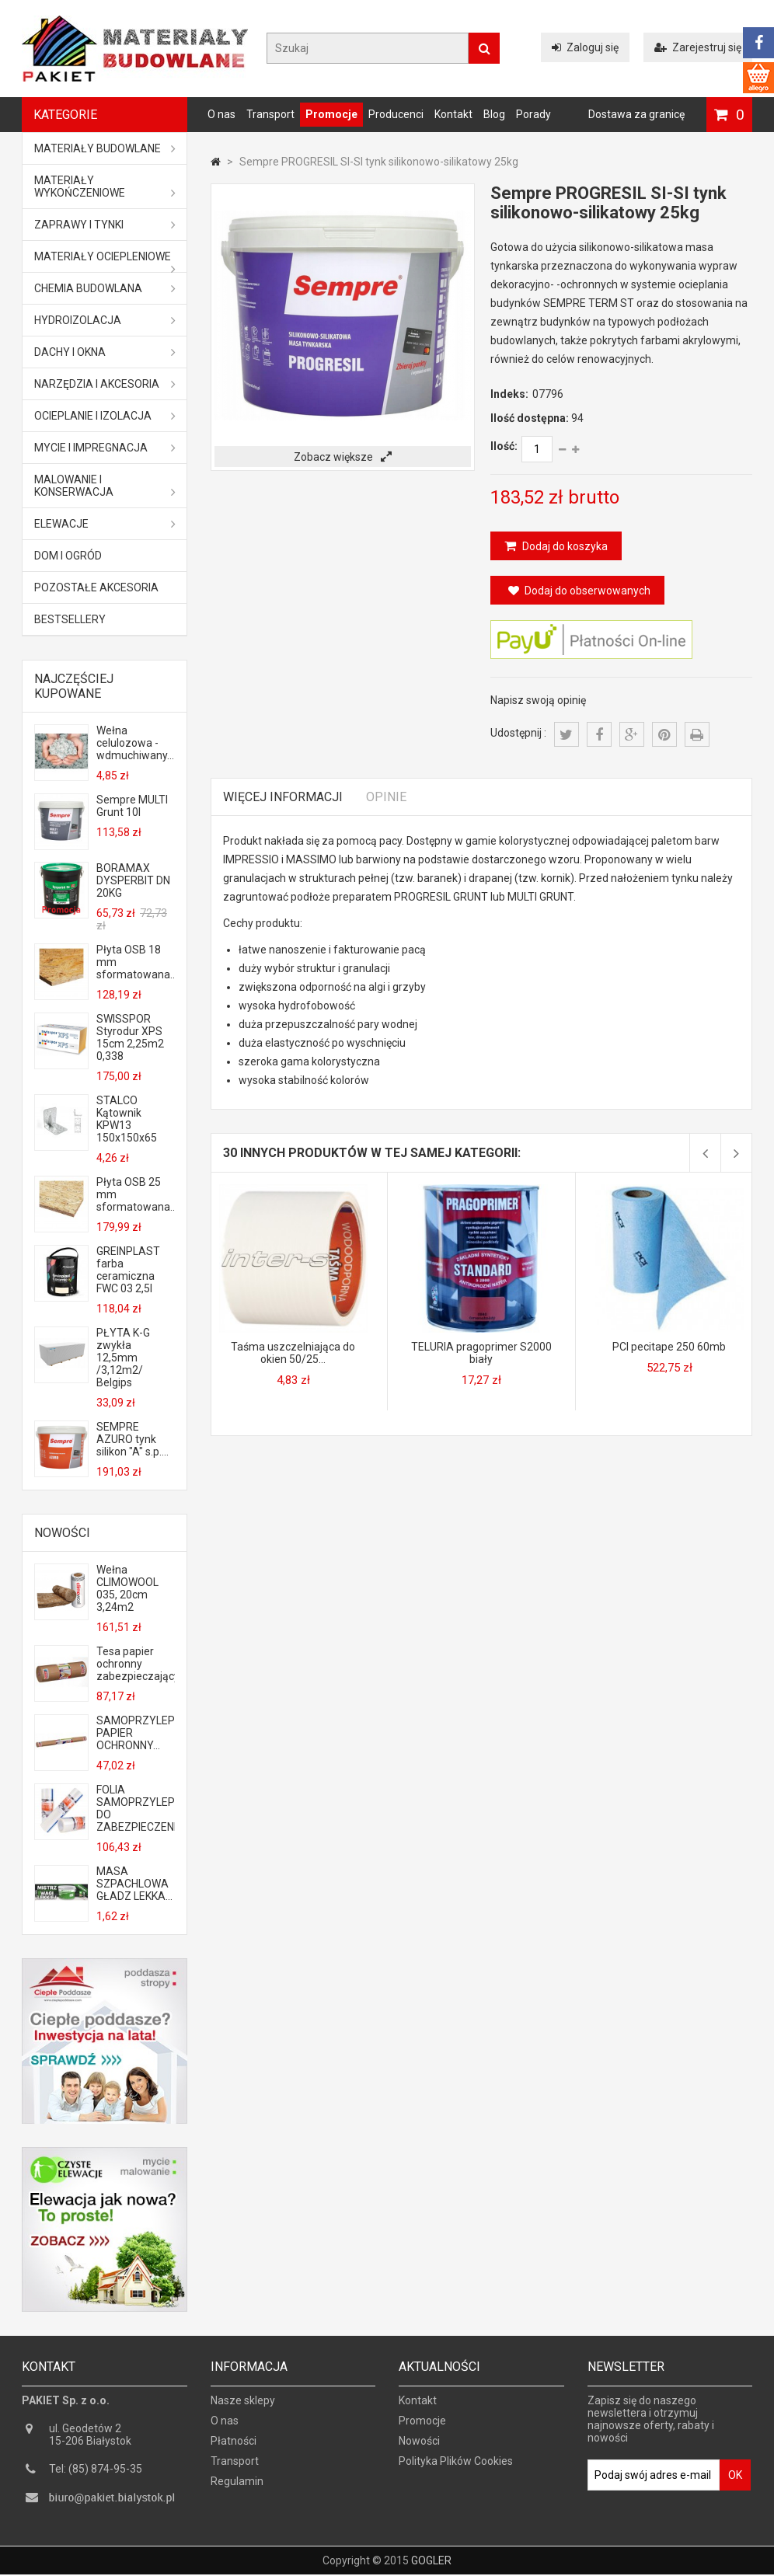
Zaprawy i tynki (105, 224)
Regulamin (237, 2489)
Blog (494, 114)
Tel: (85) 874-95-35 (95, 2476)
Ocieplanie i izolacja (105, 416)
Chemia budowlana (105, 288)
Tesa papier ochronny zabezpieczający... (135, 1663)
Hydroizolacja (105, 320)
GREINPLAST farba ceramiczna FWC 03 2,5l (128, 1270)
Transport (270, 114)
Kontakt (453, 114)
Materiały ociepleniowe (105, 261)
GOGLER (431, 2562)
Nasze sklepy (243, 2408)
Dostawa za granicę (636, 114)
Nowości (62, 1532)
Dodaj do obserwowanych (579, 590)
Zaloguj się (585, 47)
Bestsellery (70, 619)
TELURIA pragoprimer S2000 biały (481, 1352)
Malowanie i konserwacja (105, 485)
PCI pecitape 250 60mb (669, 1346)
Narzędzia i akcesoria (105, 384)
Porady (533, 114)
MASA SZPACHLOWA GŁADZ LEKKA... (134, 1883)
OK (735, 2483)
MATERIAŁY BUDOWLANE (105, 148)
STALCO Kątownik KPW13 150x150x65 (126, 1119)
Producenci (396, 114)
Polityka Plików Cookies (456, 2469)
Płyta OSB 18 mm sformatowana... (135, 962)
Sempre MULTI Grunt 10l (132, 805)
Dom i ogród (68, 555)
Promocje (331, 114)
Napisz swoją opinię (538, 700)
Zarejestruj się (697, 47)
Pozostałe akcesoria (96, 587)
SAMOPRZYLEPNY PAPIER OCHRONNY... (135, 1733)
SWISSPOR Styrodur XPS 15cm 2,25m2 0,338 (130, 1037)
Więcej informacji (283, 797)
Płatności (233, 2448)
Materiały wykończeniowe (105, 186)
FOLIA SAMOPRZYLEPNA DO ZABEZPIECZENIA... (135, 1808)
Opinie (386, 797)
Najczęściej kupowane (73, 686)
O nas (221, 114)
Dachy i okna (105, 352)
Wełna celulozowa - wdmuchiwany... (135, 743)
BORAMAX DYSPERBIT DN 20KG (133, 880)
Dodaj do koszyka (564, 546)
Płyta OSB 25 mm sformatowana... (135, 1194)
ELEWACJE (105, 524)
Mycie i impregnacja (105, 447)
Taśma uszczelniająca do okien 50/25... (293, 1352)
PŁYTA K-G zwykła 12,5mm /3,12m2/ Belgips (123, 1357)
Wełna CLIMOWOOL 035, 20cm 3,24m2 (127, 1588)
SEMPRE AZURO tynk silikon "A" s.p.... (132, 1439)
